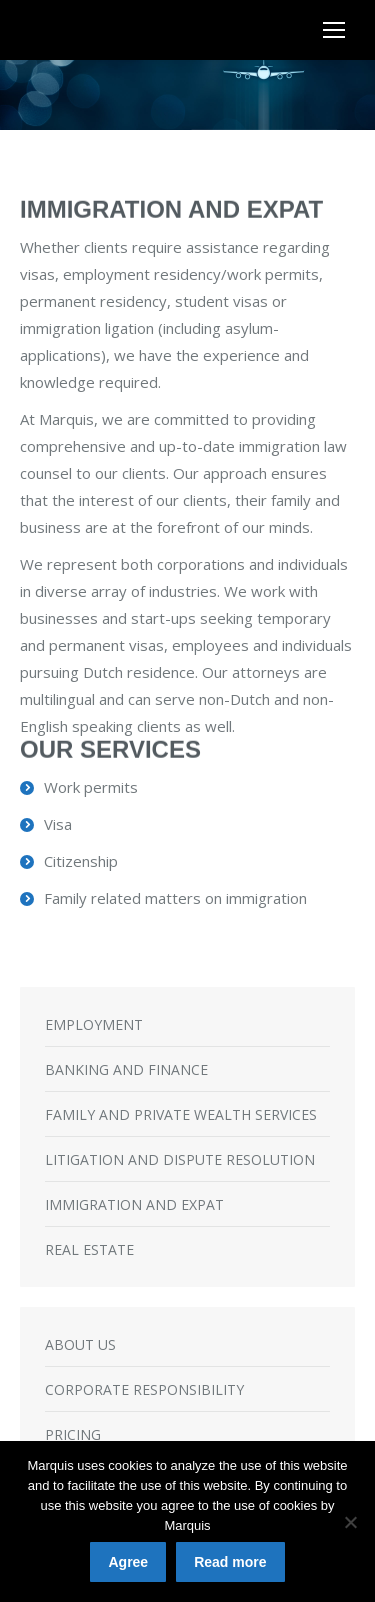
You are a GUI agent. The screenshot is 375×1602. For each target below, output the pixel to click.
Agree (128, 1562)
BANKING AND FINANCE (126, 1069)
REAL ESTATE (89, 1249)
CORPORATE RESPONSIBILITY (144, 1389)
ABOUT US (80, 1344)
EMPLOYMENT (94, 1024)
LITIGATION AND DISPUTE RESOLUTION (180, 1159)
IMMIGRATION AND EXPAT (134, 1204)
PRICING (73, 1434)
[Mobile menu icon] (334, 30)
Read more (230, 1562)
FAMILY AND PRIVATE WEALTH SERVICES (181, 1114)
